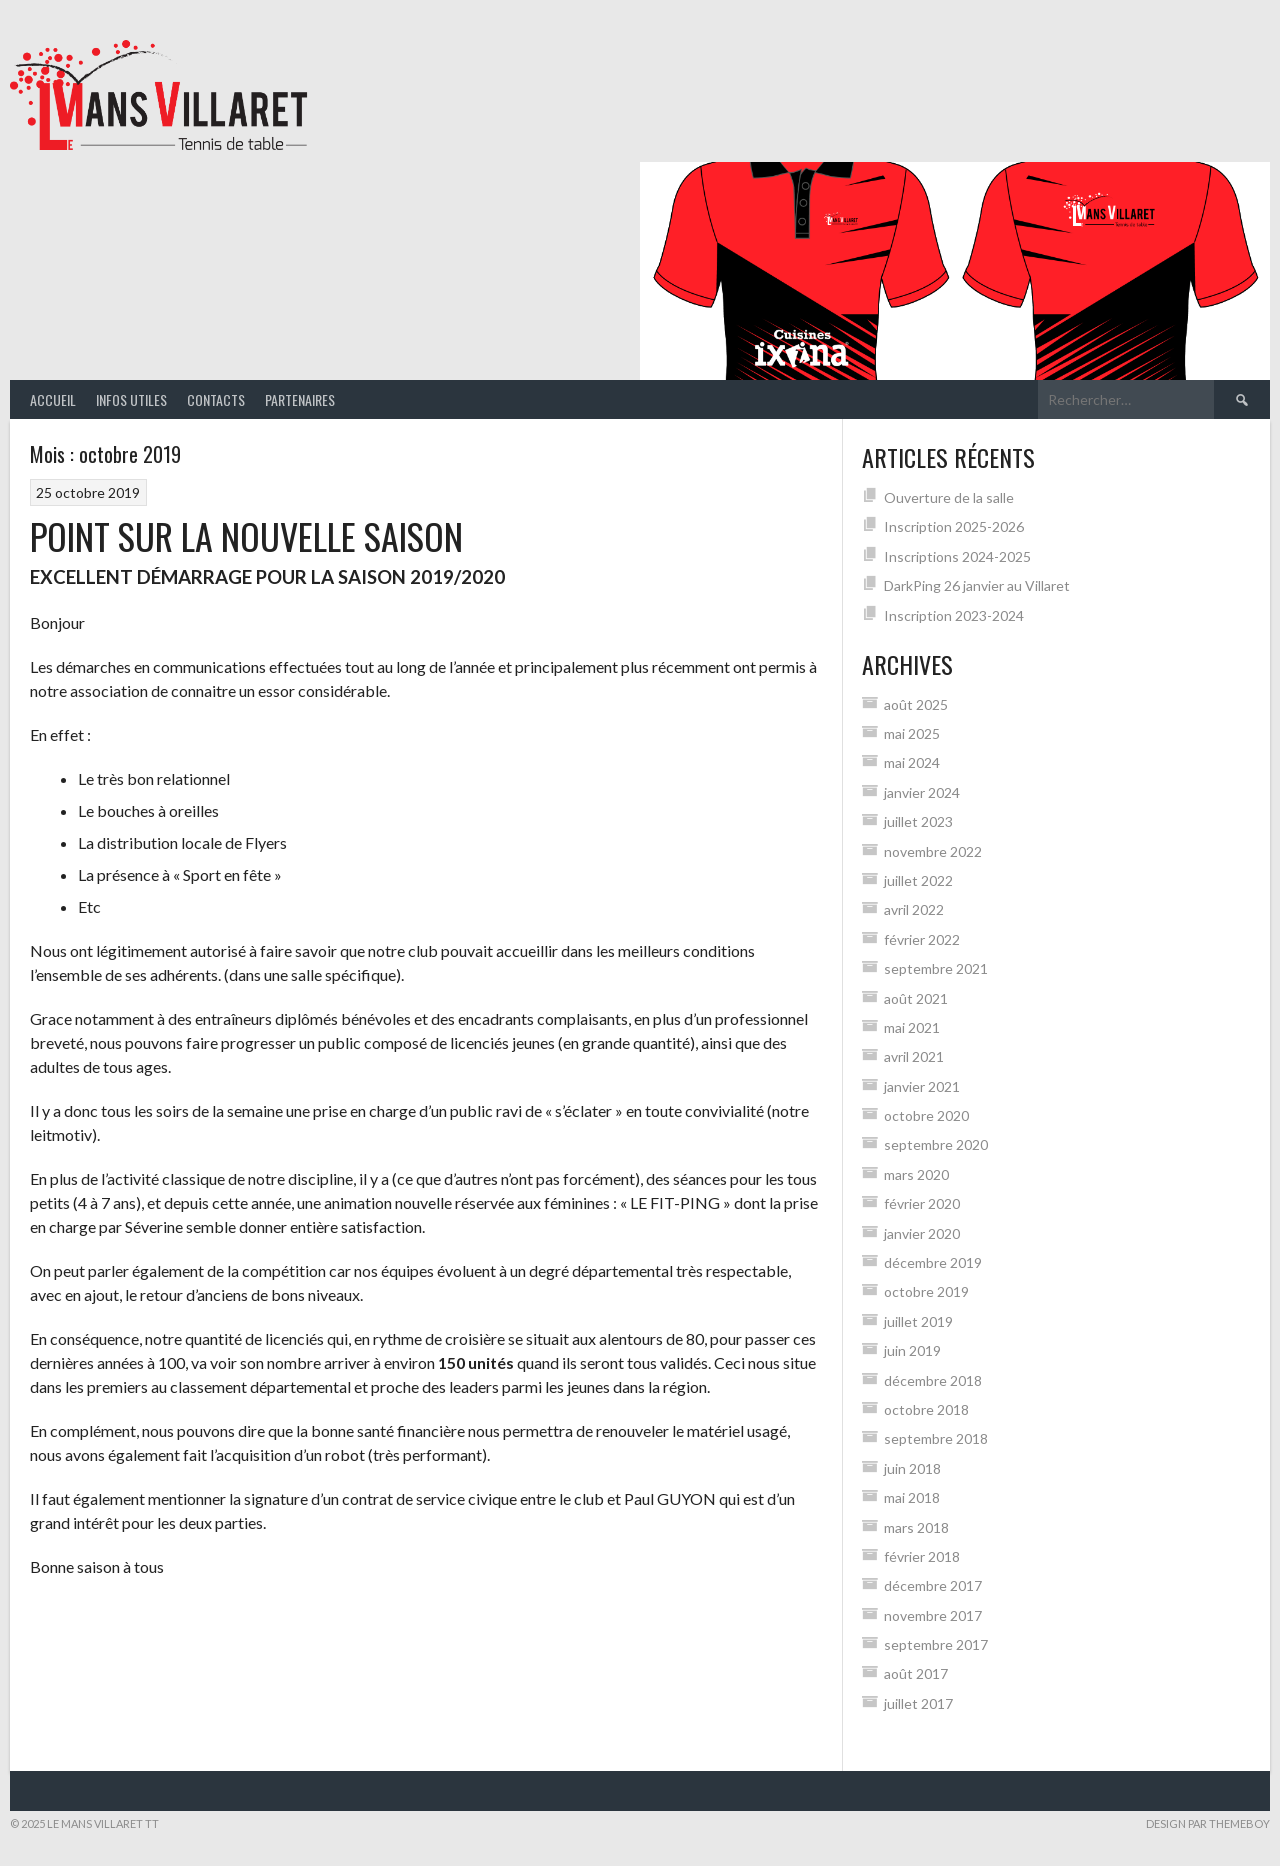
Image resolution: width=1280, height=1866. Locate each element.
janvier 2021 (922, 1086)
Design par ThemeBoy (1208, 1823)
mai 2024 (912, 762)
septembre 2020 (936, 1144)
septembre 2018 (936, 1438)
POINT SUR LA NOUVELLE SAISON (246, 535)
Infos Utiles (131, 399)
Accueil (53, 399)
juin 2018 (912, 1468)
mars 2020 (916, 1174)
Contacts (216, 399)
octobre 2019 (926, 1291)
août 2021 (916, 998)
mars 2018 (916, 1527)
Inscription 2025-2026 (954, 526)
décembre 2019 (933, 1262)
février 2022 (922, 939)
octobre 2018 (926, 1409)
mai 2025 (912, 733)
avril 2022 (914, 909)
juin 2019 (912, 1350)
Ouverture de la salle (949, 497)
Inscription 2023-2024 (954, 615)
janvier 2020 (922, 1233)
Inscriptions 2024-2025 (957, 556)
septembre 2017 (936, 1644)
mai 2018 (912, 1497)
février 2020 (922, 1203)
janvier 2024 (922, 792)
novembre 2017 (933, 1615)
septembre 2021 (936, 968)
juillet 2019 (918, 1321)
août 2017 (916, 1673)
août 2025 (916, 704)
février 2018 (922, 1556)
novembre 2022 (933, 851)
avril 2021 (914, 1056)
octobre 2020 (926, 1115)
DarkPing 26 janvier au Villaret (977, 585)
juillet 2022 (918, 880)
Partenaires (300, 399)
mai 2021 (912, 1027)
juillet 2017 (918, 1703)
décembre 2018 (933, 1380)
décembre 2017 (933, 1585)
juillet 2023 (918, 821)
